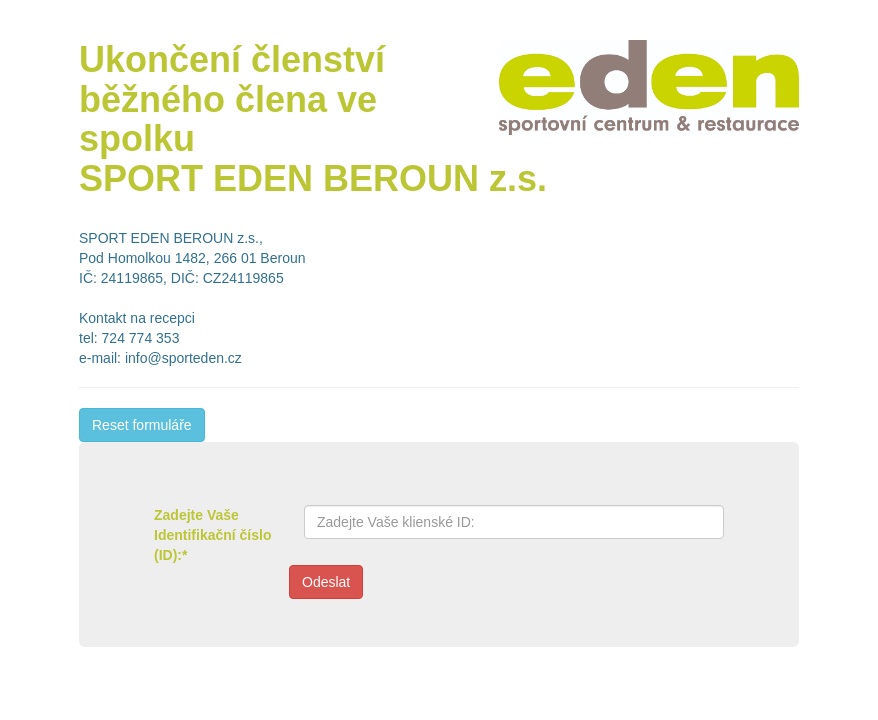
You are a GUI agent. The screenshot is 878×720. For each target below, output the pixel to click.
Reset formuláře (142, 425)
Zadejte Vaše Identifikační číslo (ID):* (212, 535)
